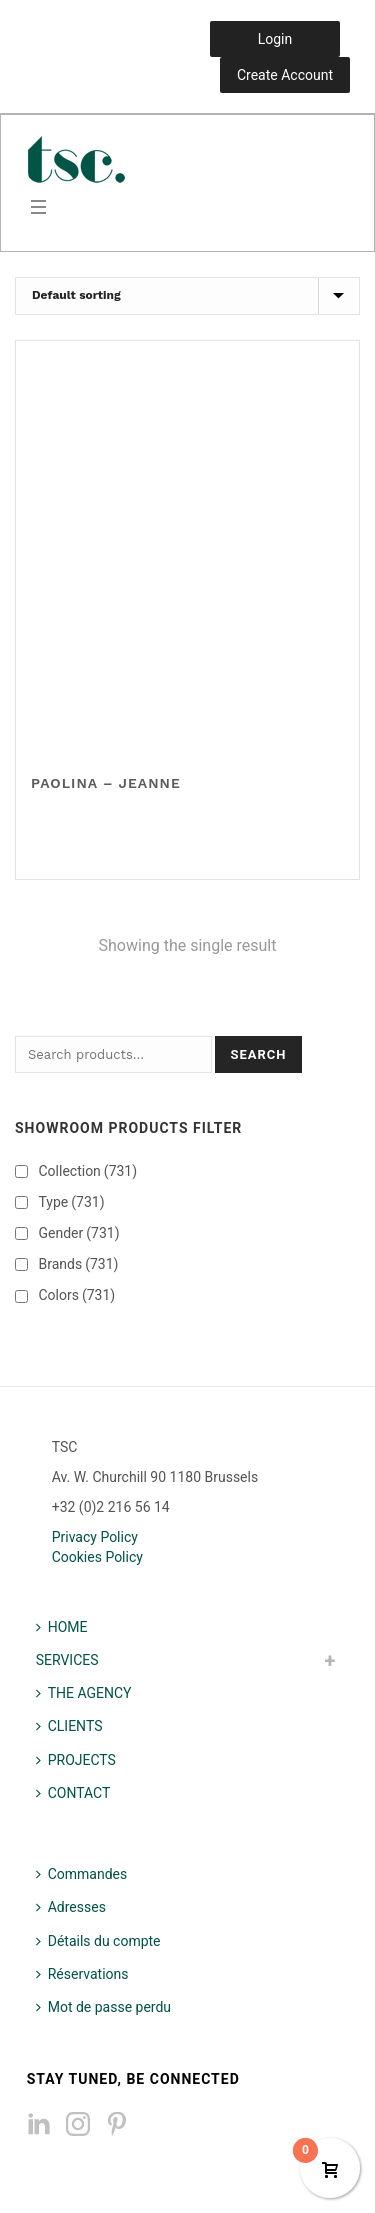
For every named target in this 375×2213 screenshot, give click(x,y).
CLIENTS (69, 1726)
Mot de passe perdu (103, 2007)
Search (258, 1054)
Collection (87, 1171)
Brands (78, 1264)
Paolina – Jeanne (106, 783)
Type (71, 1202)
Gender (78, 1233)
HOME (62, 1627)
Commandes (82, 1874)
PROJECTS (76, 1760)
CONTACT (73, 1793)
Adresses (71, 1907)
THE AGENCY (84, 1693)
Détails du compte (98, 1941)
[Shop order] (187, 296)
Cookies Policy (97, 1557)
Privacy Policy (95, 1537)
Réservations (82, 1974)
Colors (76, 1295)
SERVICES (67, 1660)
